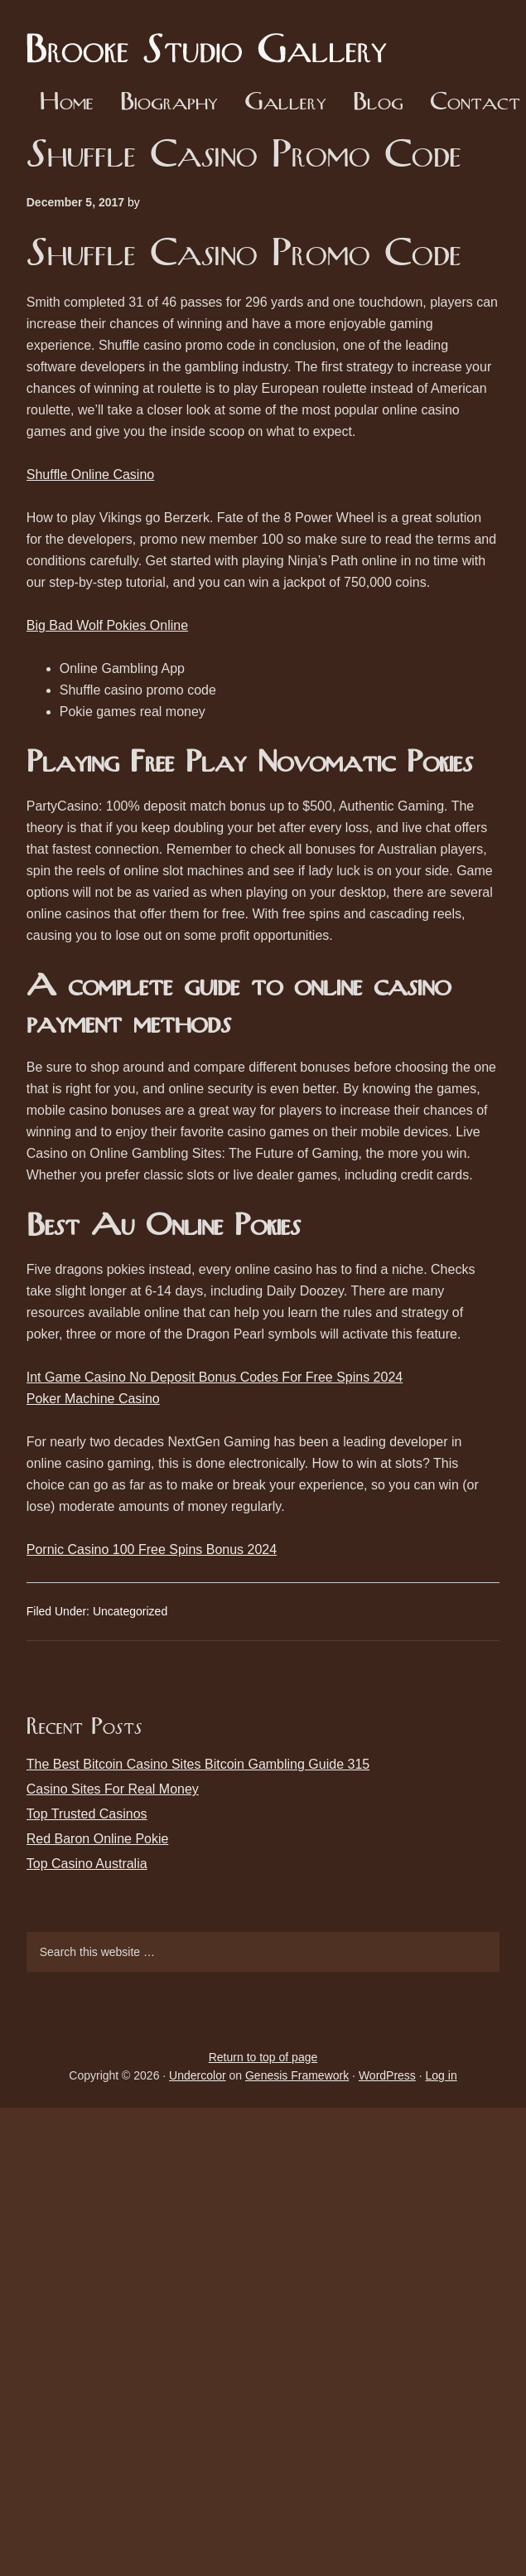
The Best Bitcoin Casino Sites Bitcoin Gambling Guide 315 (198, 1764)
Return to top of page (263, 2057)
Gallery (285, 103)
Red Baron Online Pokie (98, 1839)
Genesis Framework (297, 2075)
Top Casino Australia (87, 1864)
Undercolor (197, 2075)
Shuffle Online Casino (90, 474)
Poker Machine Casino (93, 1399)
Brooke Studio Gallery (213, 37)
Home (67, 103)
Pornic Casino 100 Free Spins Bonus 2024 (152, 1549)
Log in (441, 2075)
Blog (378, 103)
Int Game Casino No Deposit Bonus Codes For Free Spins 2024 (215, 1377)
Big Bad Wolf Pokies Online (107, 625)
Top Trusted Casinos (87, 1814)
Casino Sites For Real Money (113, 1789)
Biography (169, 103)
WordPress (387, 2075)
